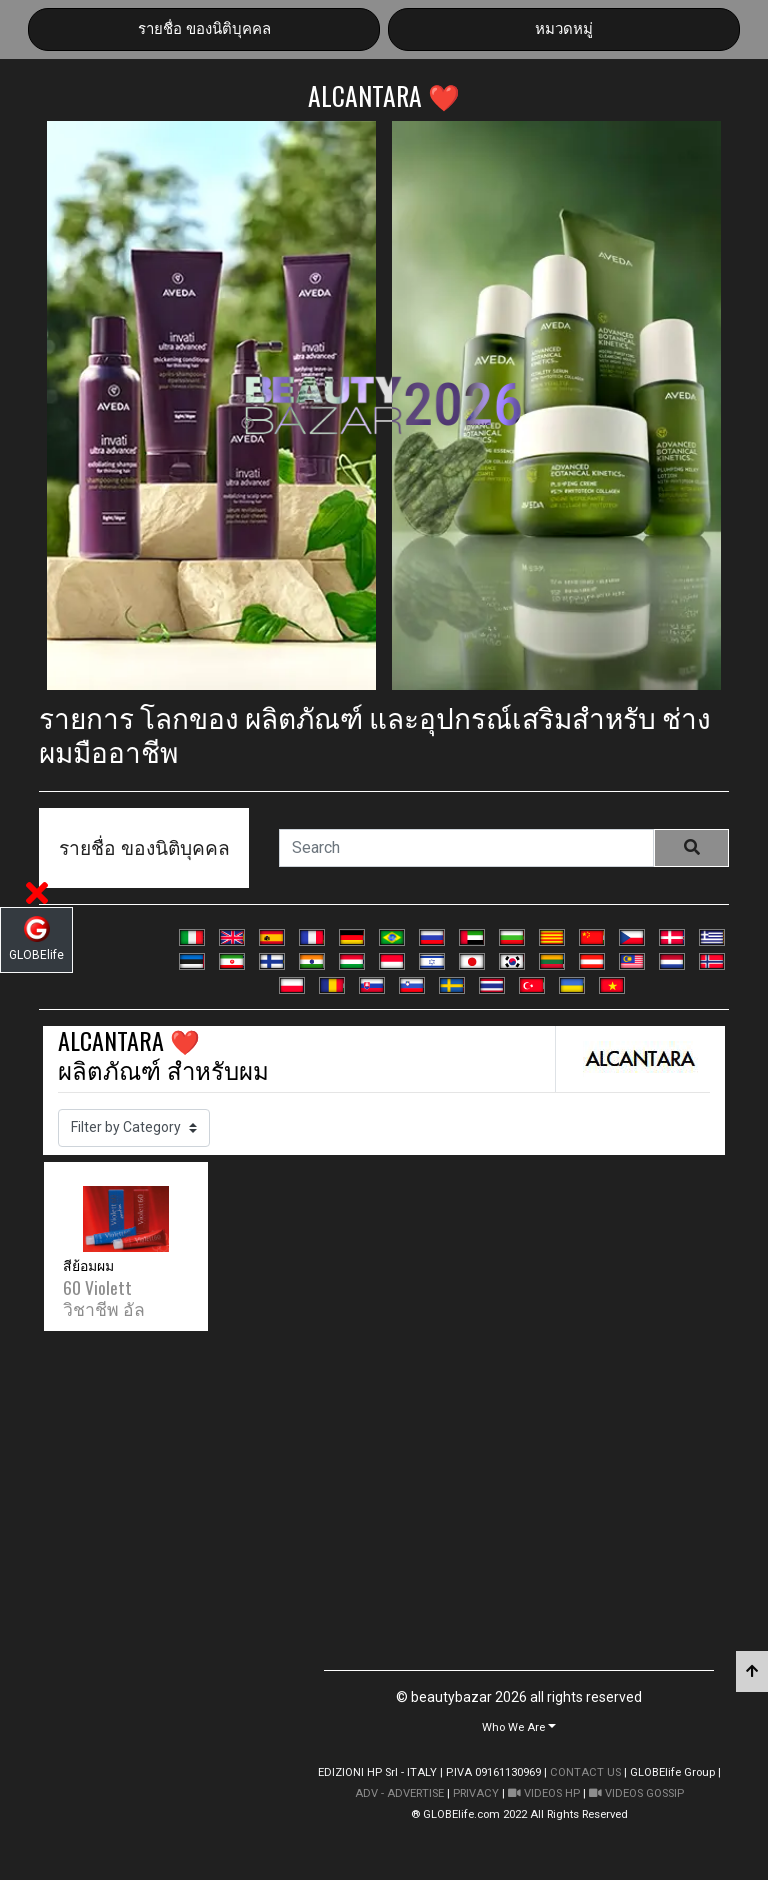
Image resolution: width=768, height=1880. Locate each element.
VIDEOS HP (544, 1793)
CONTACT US (585, 1772)
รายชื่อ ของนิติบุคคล (204, 29)
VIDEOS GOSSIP (636, 1793)
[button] (519, 1726)
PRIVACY (476, 1793)
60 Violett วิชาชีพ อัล (104, 1297)
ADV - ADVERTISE (399, 1793)
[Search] (466, 848)
